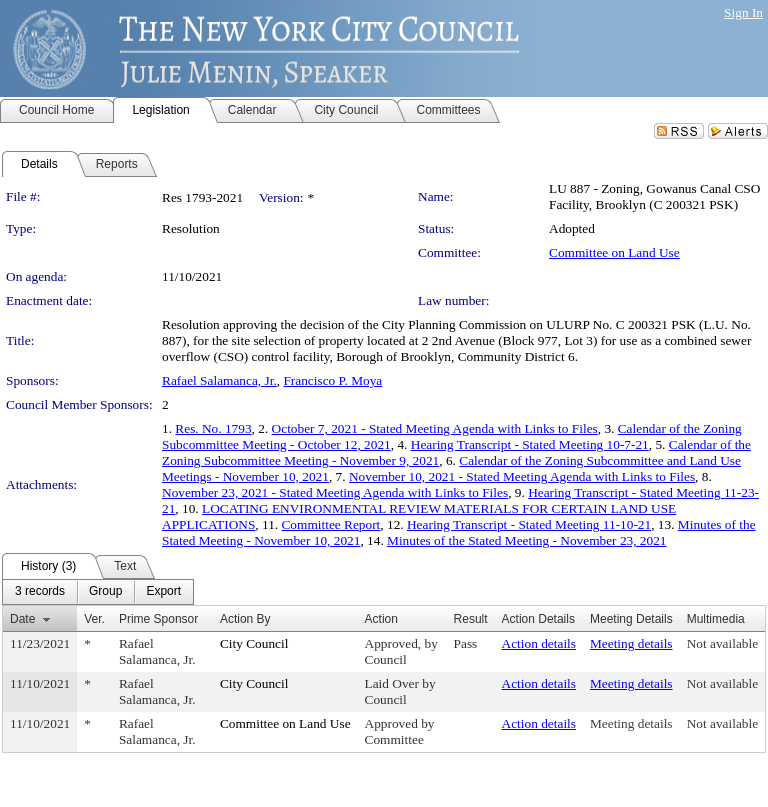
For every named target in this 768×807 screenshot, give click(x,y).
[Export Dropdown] (163, 592)
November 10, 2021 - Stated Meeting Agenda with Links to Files (522, 476)
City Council (254, 643)
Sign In (743, 12)
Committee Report (330, 524)
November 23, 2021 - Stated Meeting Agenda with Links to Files (335, 492)
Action (381, 619)
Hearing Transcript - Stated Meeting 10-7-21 (530, 444)
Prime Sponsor (158, 619)
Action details (539, 643)
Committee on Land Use (614, 252)
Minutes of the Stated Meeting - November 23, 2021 (526, 540)
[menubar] (98, 592)
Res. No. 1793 (213, 428)
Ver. (94, 619)
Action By (245, 619)
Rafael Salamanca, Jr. (219, 380)
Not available (722, 643)
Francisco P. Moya (332, 380)
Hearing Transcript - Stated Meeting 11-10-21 (529, 524)
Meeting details (631, 643)
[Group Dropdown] (105, 592)
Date (22, 619)
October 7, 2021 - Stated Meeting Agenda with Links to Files (435, 428)
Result (471, 619)
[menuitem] (40, 592)
